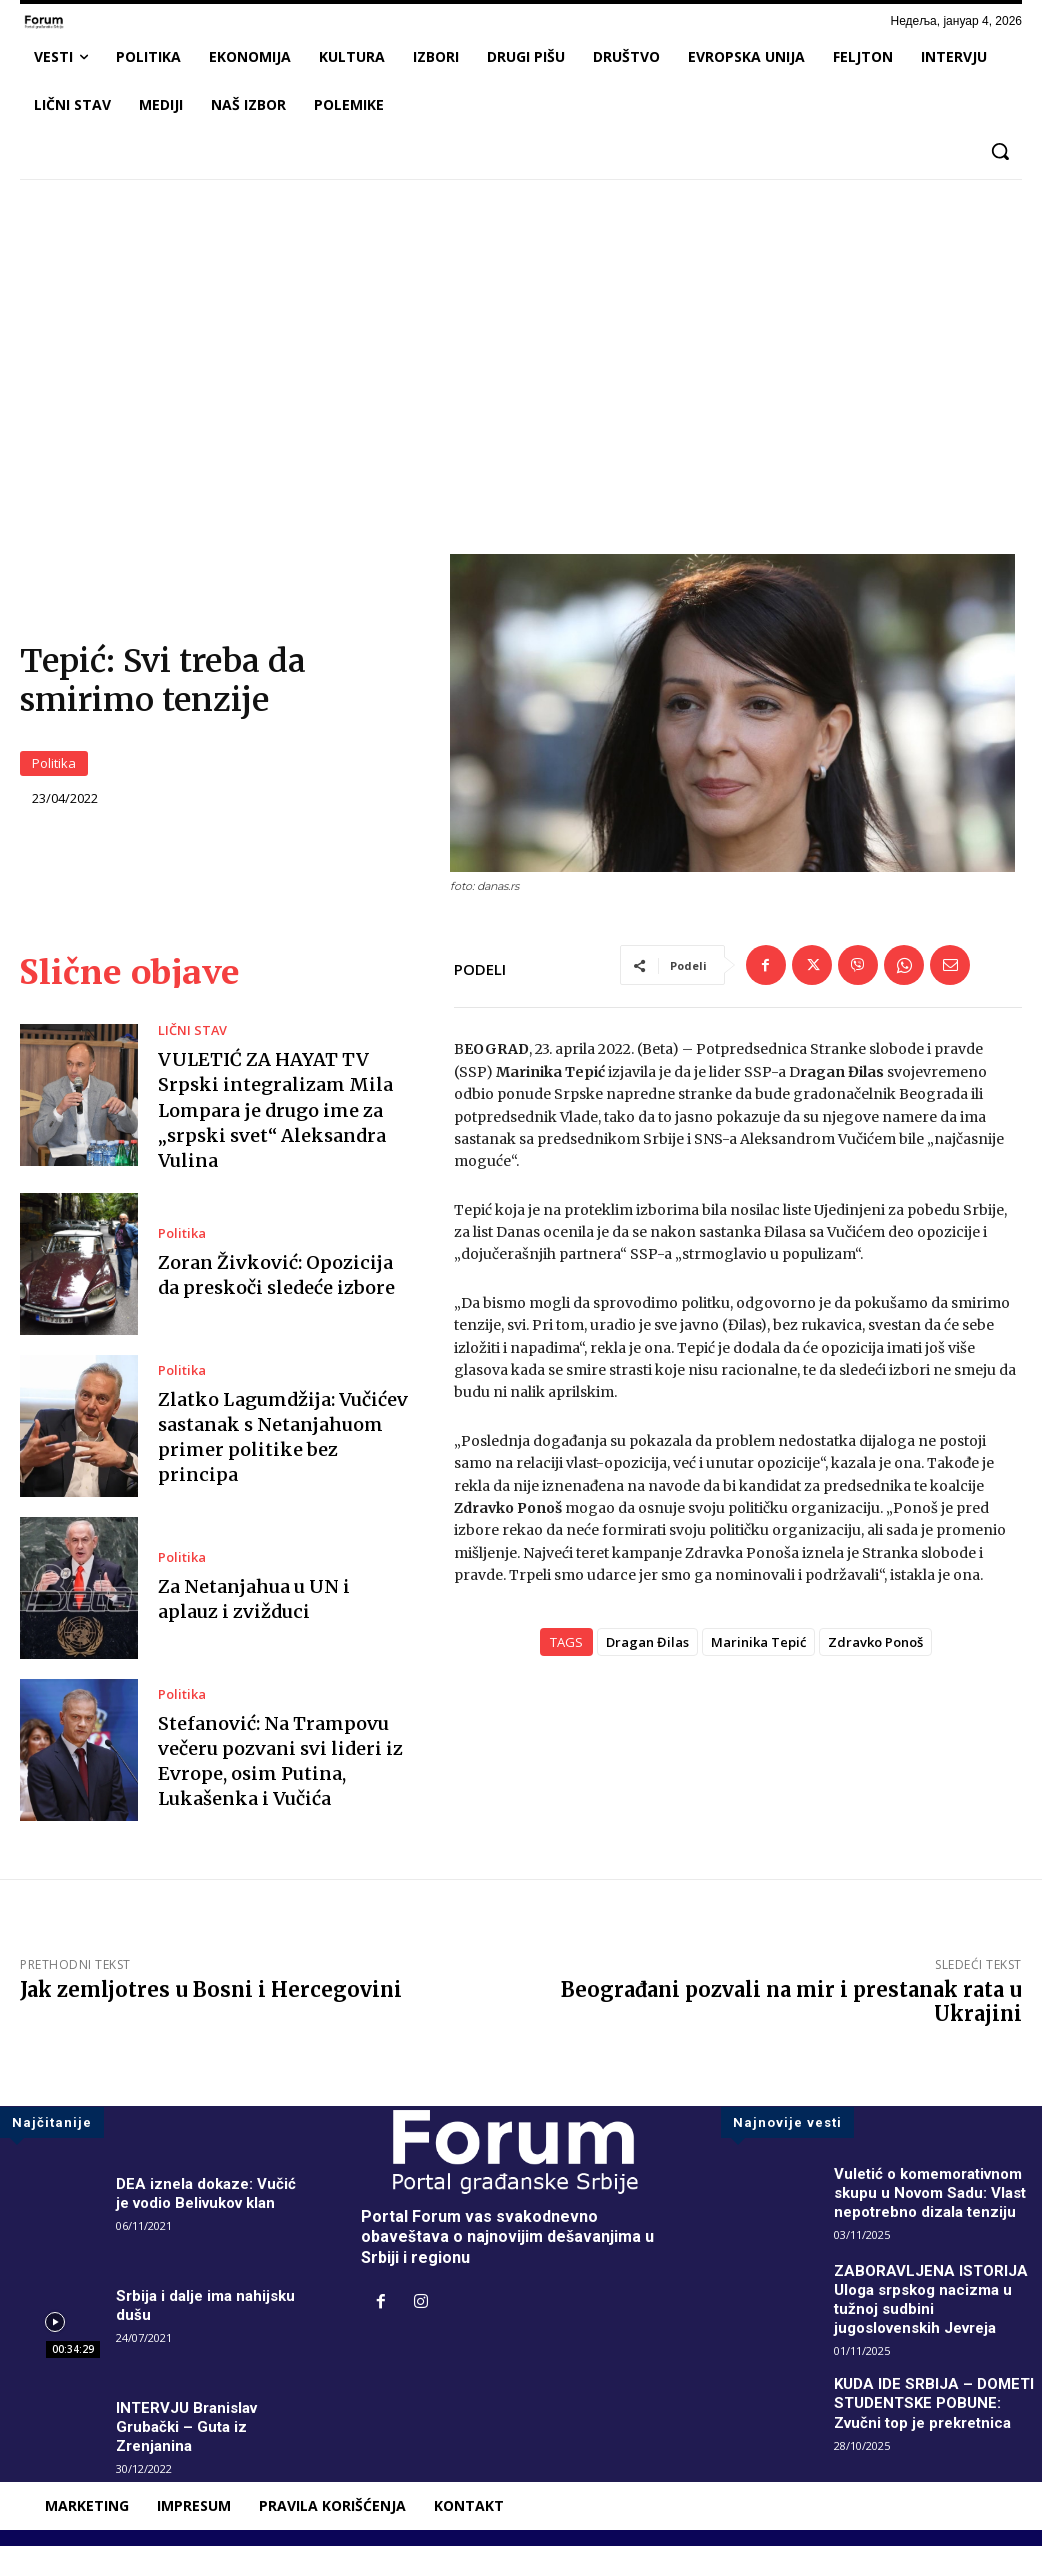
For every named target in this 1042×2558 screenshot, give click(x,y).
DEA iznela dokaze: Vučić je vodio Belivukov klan (209, 2204)
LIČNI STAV (189, 1043)
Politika (54, 769)
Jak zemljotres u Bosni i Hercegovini (211, 2000)
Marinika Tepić (758, 1654)
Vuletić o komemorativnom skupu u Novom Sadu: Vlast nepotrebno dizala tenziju (936, 2203)
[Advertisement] (521, 344)
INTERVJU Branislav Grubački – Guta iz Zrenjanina (190, 2438)
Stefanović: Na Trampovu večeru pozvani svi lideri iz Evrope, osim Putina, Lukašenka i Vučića (280, 1772)
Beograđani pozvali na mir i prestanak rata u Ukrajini (791, 2012)
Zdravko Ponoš (875, 1654)
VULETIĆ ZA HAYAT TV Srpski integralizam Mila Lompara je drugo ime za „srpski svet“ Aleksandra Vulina (275, 1122)
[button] (1000, 151)
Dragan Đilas (647, 1654)
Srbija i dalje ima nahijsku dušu (210, 2317)
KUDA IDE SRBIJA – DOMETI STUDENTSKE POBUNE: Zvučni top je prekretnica (938, 2414)
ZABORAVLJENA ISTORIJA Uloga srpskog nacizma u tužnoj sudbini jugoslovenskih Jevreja (933, 2310)
